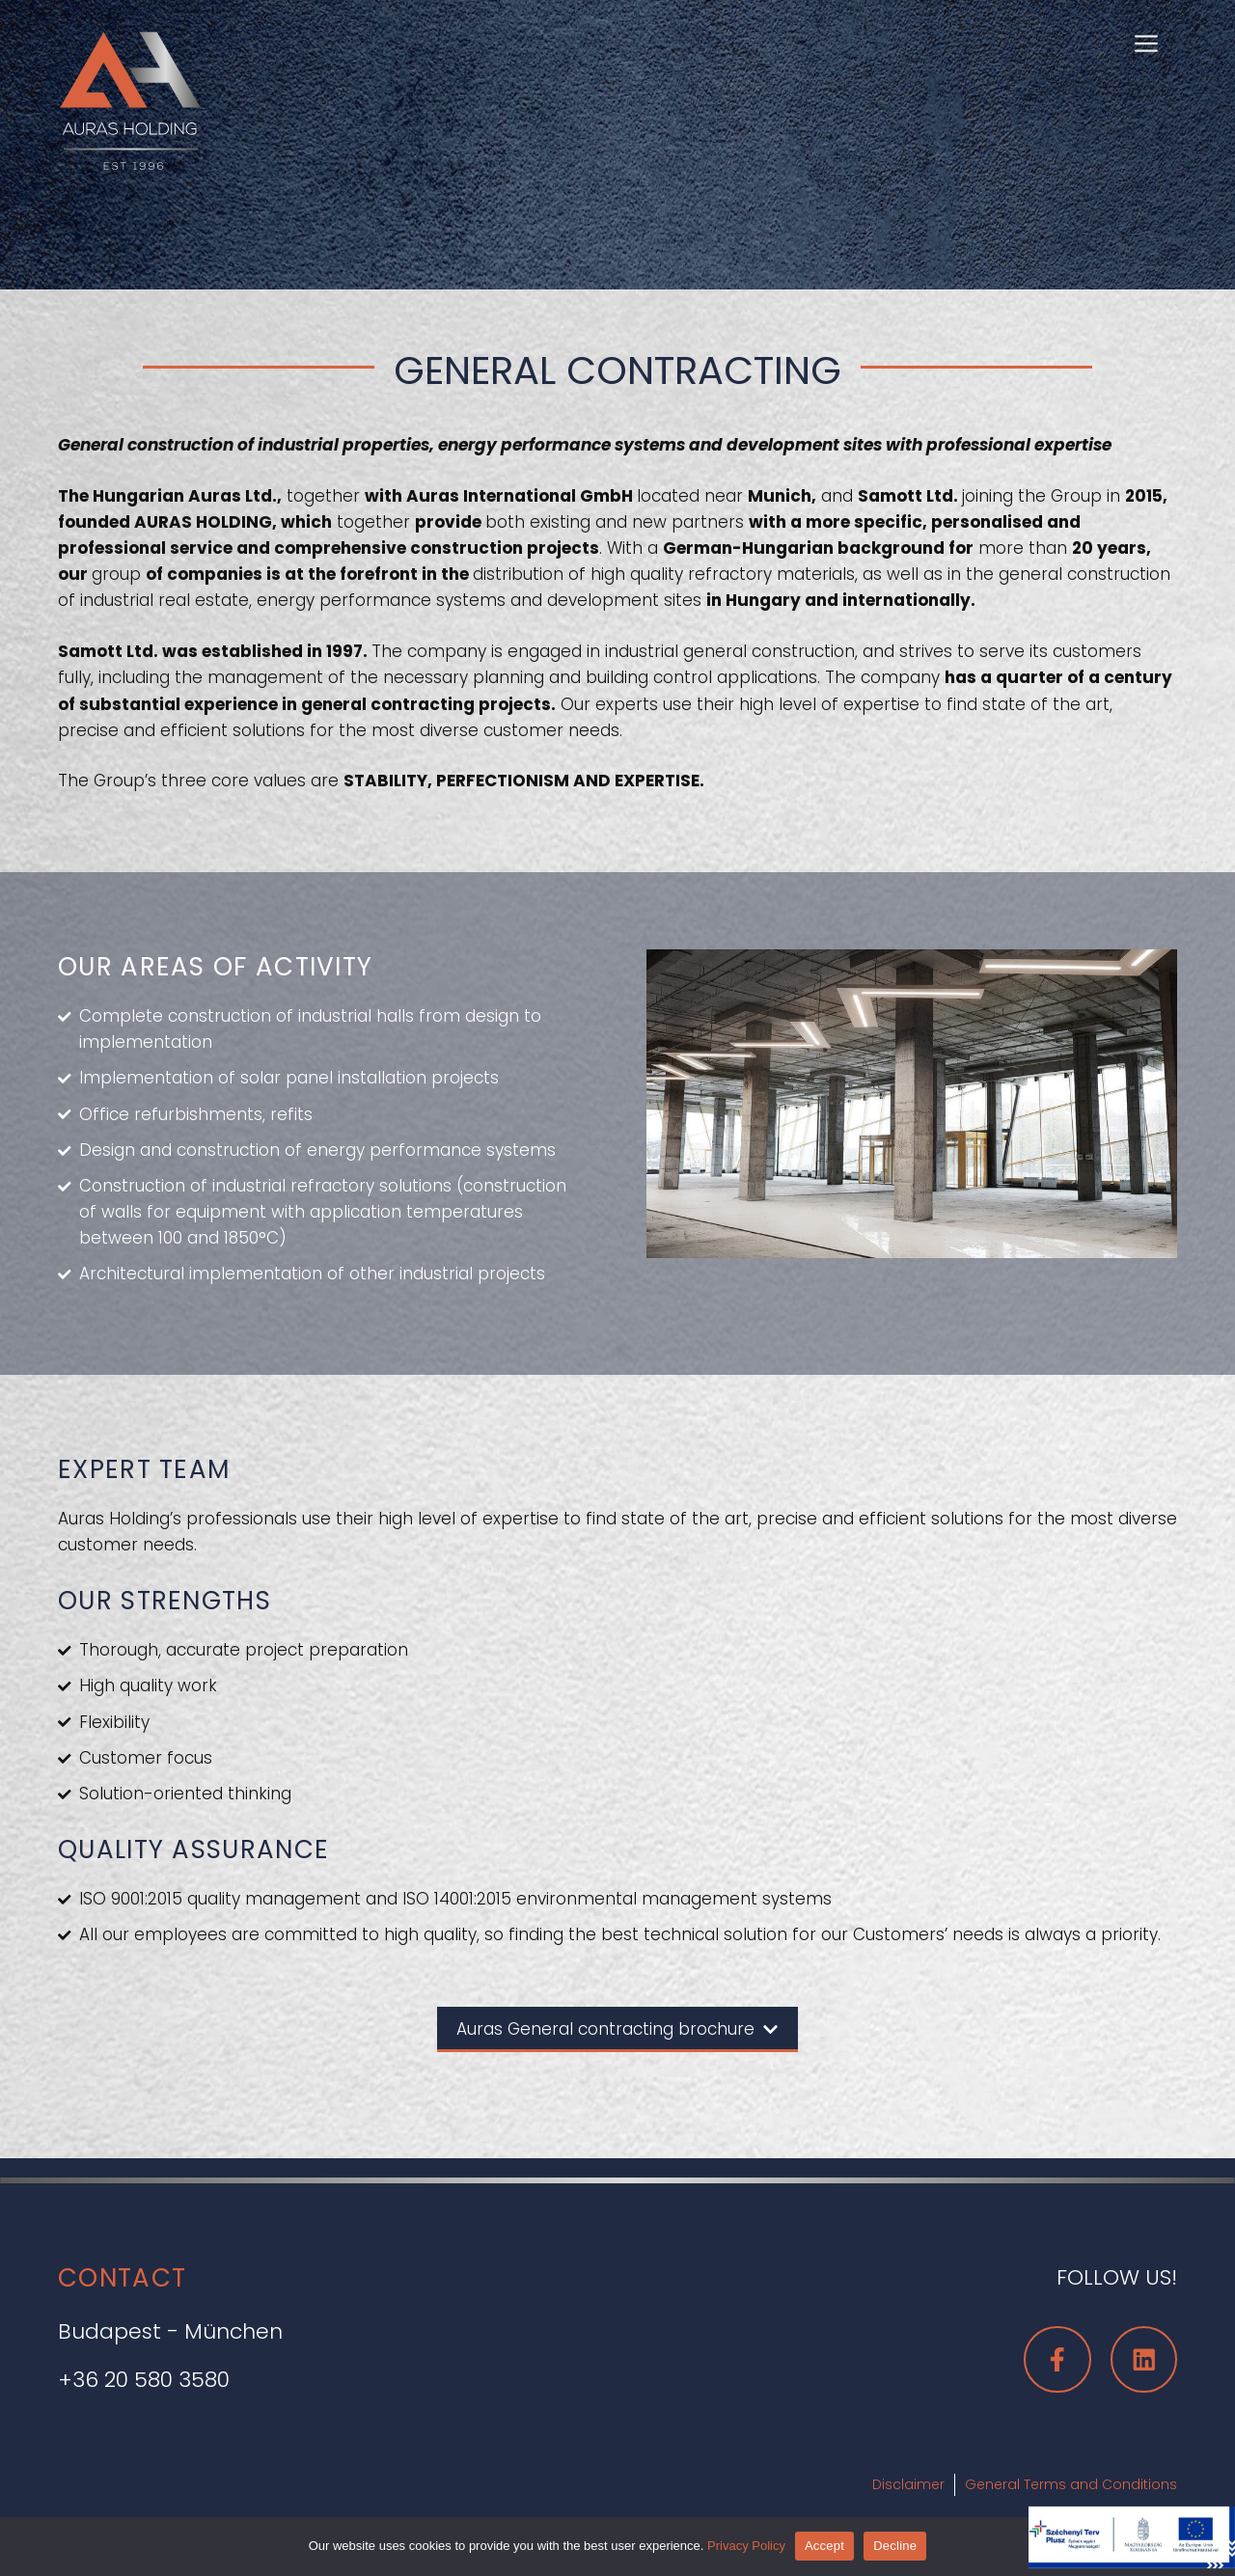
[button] (1146, 41)
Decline (895, 2545)
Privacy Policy (746, 2545)
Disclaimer (908, 2484)
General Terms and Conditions (1071, 2484)
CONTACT (122, 2278)
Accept (824, 2545)
